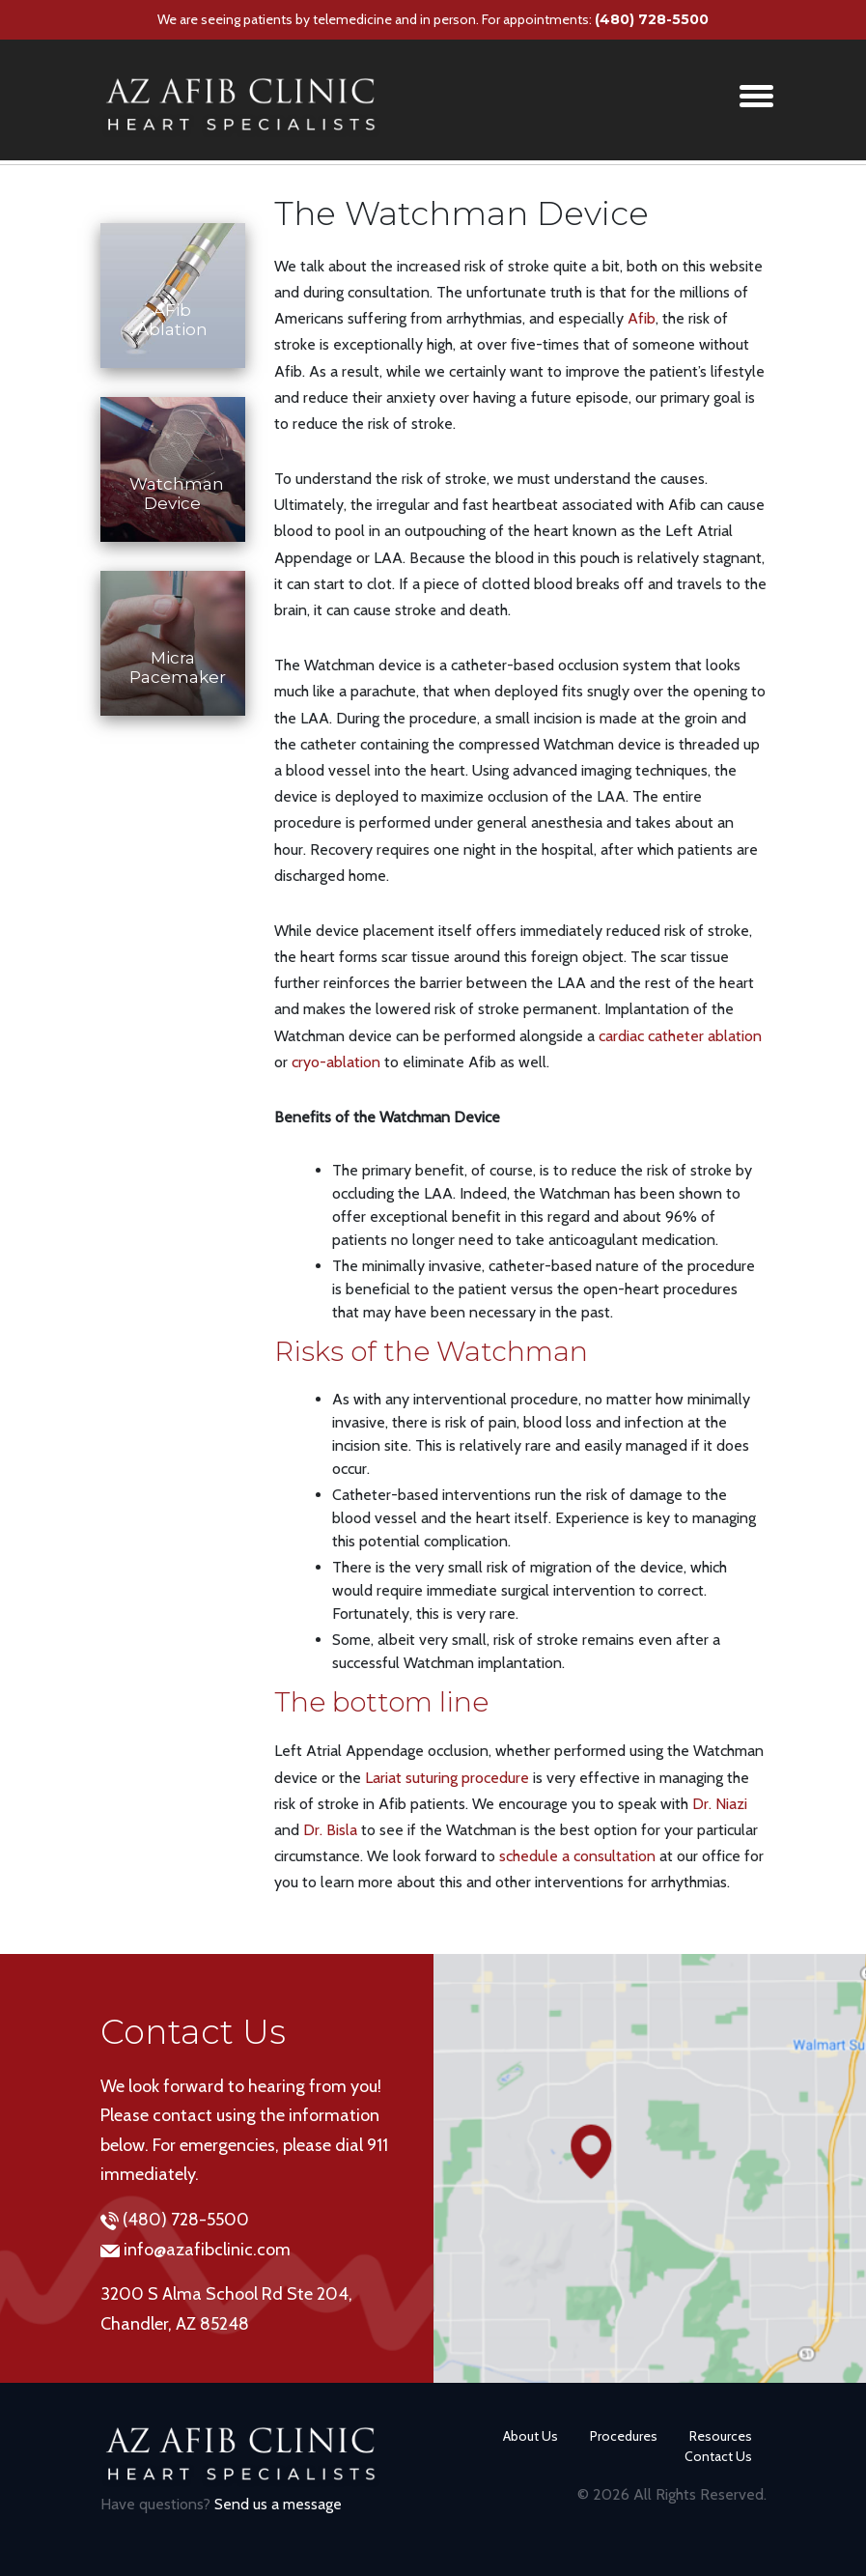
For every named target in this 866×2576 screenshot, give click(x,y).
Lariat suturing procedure (447, 1778)
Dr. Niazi (719, 1804)
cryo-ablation (336, 1062)
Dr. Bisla (330, 1830)
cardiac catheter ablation (680, 1036)
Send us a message (278, 2504)
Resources (720, 2436)
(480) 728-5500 (652, 19)
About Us (530, 2436)
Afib (642, 318)
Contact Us (718, 2456)
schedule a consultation (577, 1856)
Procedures (623, 2436)
